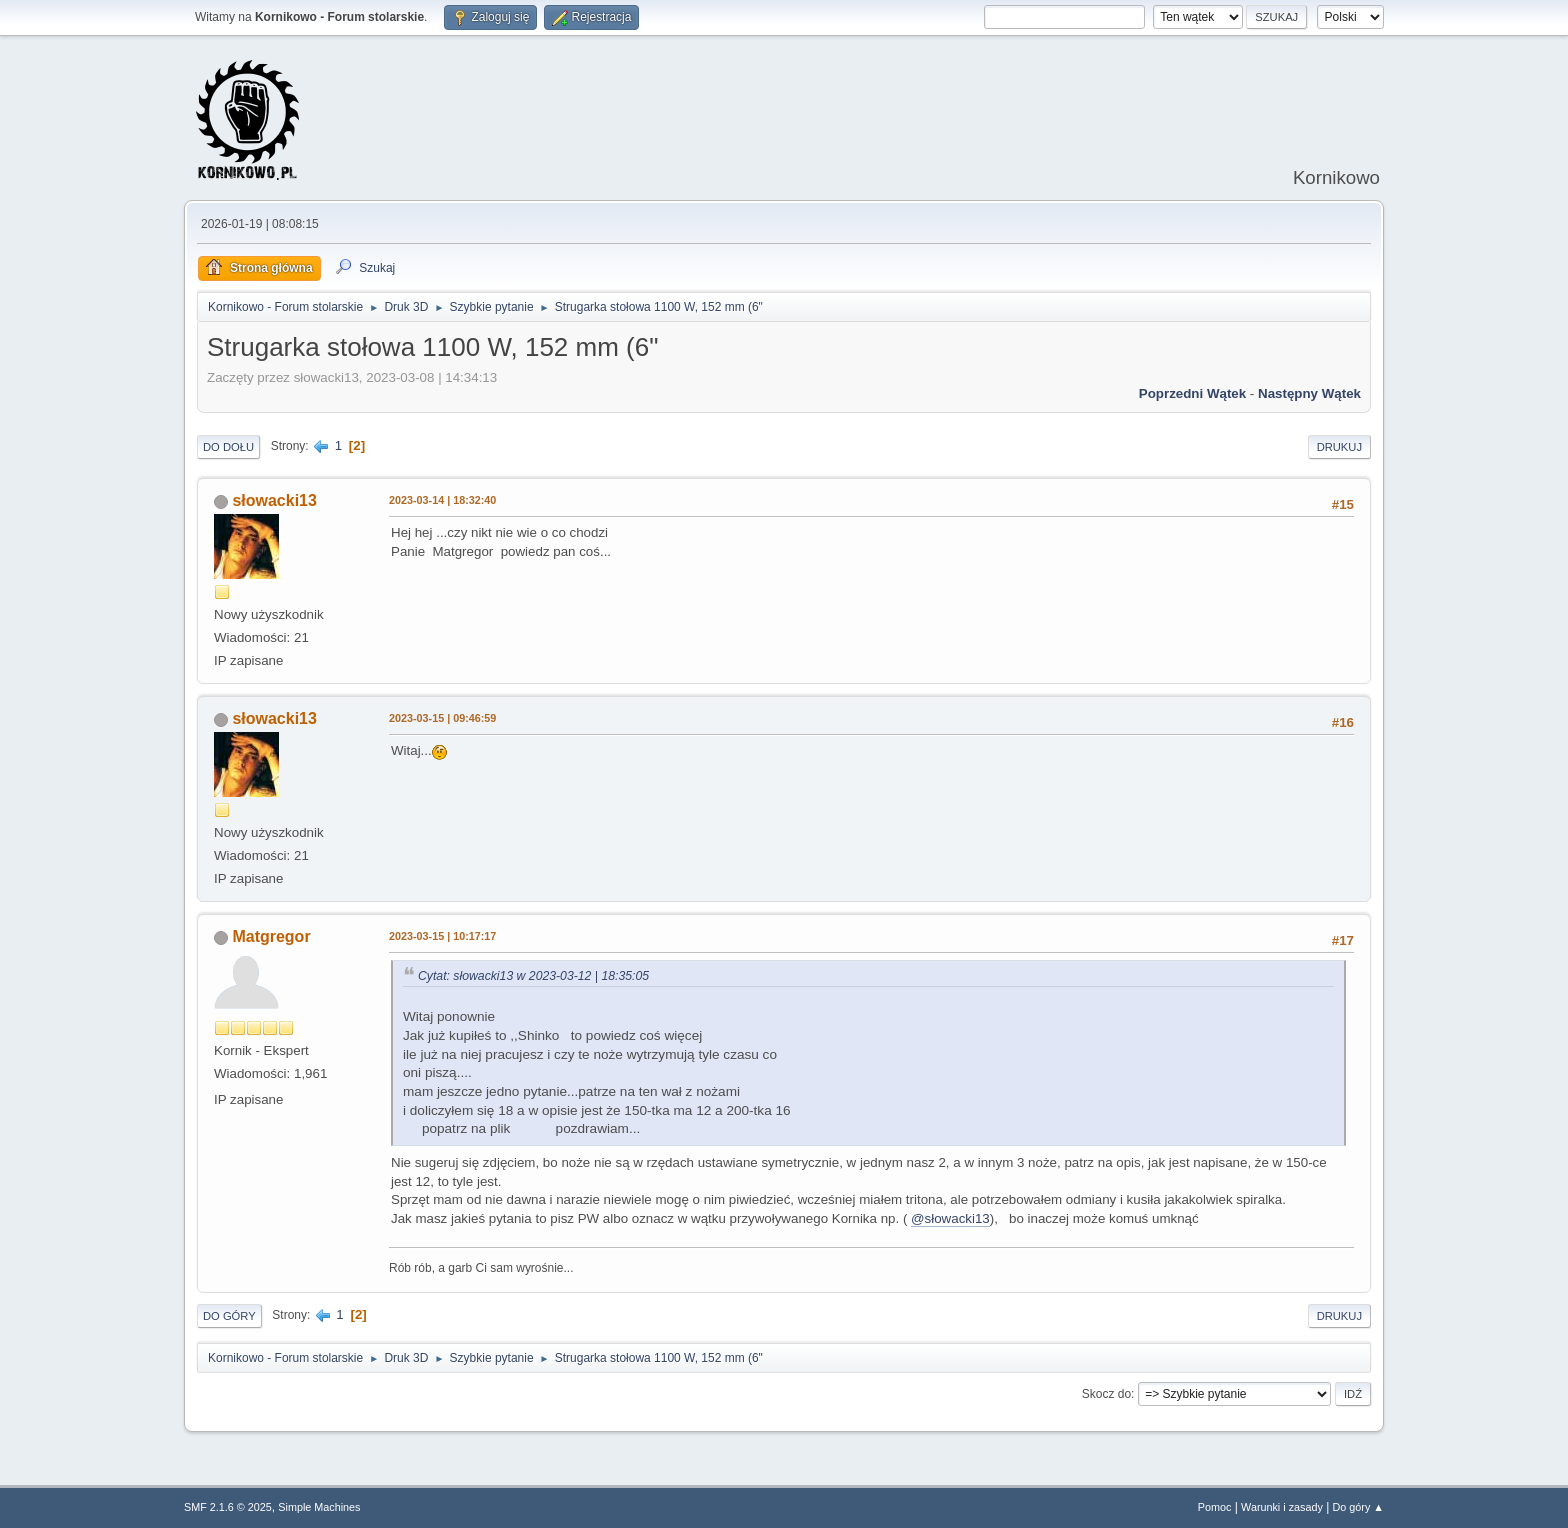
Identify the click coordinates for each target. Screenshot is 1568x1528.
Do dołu (228, 447)
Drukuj (1339, 447)
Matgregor (271, 936)
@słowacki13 (950, 1218)
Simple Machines (319, 1507)
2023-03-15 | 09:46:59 (442, 718)
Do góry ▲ (1358, 1507)
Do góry (229, 1316)
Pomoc (1215, 1507)
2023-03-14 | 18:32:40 (442, 500)
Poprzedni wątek (1192, 393)
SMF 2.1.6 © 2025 (228, 1507)
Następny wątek (1309, 393)
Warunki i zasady (1282, 1507)
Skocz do (1106, 1394)
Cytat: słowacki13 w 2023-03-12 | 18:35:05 (533, 976)
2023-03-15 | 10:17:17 (442, 936)
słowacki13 (274, 500)
